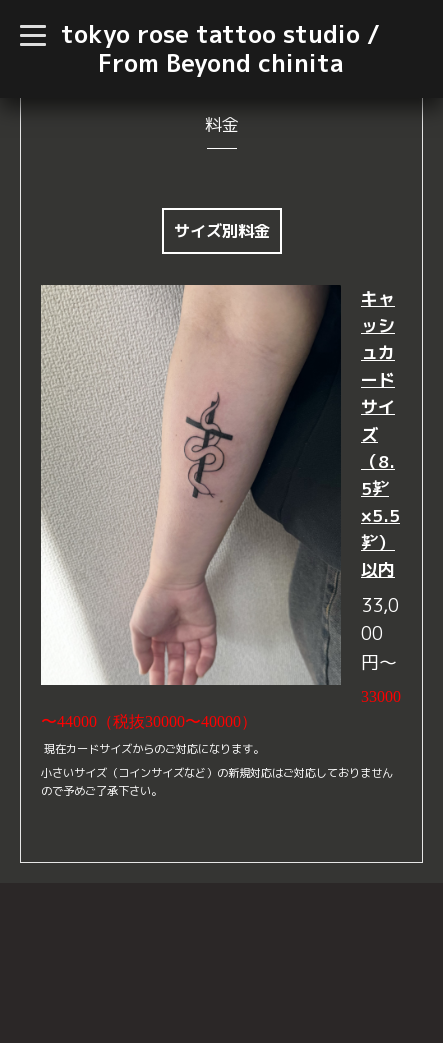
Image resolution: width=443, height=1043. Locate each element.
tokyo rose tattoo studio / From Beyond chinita (220, 48)
